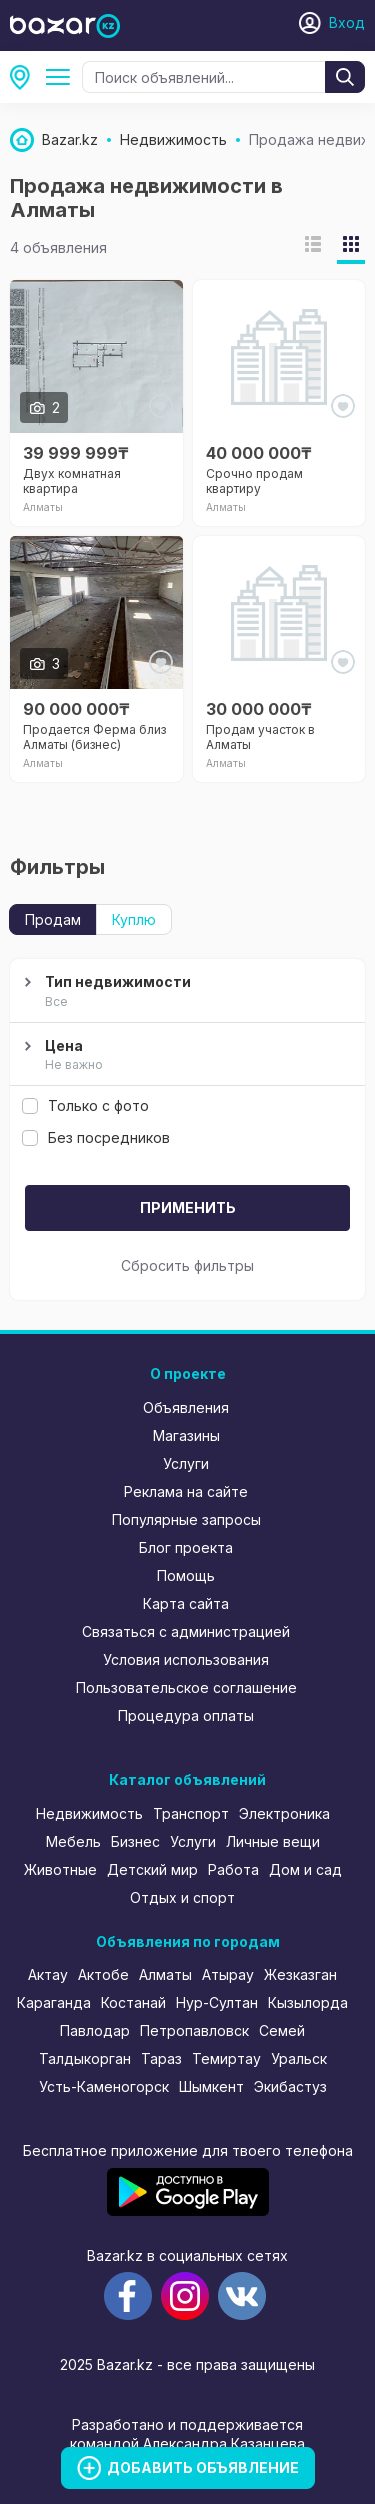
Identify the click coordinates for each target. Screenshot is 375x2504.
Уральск (299, 2058)
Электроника (284, 1813)
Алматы (26, 77)
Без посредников (96, 1137)
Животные (60, 1869)
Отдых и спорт (182, 1897)
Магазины (186, 1435)
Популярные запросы (186, 1519)
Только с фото (85, 1105)
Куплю (134, 919)
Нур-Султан (217, 2002)
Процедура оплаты (186, 1715)
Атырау (228, 1974)
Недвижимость (89, 1813)
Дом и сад (305, 1869)
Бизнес (135, 1841)
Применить (188, 1207)
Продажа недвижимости (62, 77)
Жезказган (300, 1974)
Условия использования (186, 1659)
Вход (347, 22)
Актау (48, 1974)
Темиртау (226, 2058)
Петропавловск (194, 2030)
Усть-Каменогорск (104, 2086)
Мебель (73, 1841)
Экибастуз (290, 2086)
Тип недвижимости (185, 992)
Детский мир (152, 1869)
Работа (233, 1869)
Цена (185, 1056)
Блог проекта (186, 1547)
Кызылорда (308, 2002)
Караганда (54, 2002)
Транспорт (191, 1813)
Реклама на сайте (186, 1491)
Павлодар (95, 2030)
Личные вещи (273, 1841)
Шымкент (211, 2086)
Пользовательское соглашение (186, 1687)
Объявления (186, 1407)
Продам (53, 919)
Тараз (161, 2058)
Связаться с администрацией (186, 1631)
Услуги (186, 1463)
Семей (282, 2030)
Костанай (133, 2002)
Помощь (186, 1575)
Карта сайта (186, 1603)
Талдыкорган (85, 2058)
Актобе (103, 1974)
